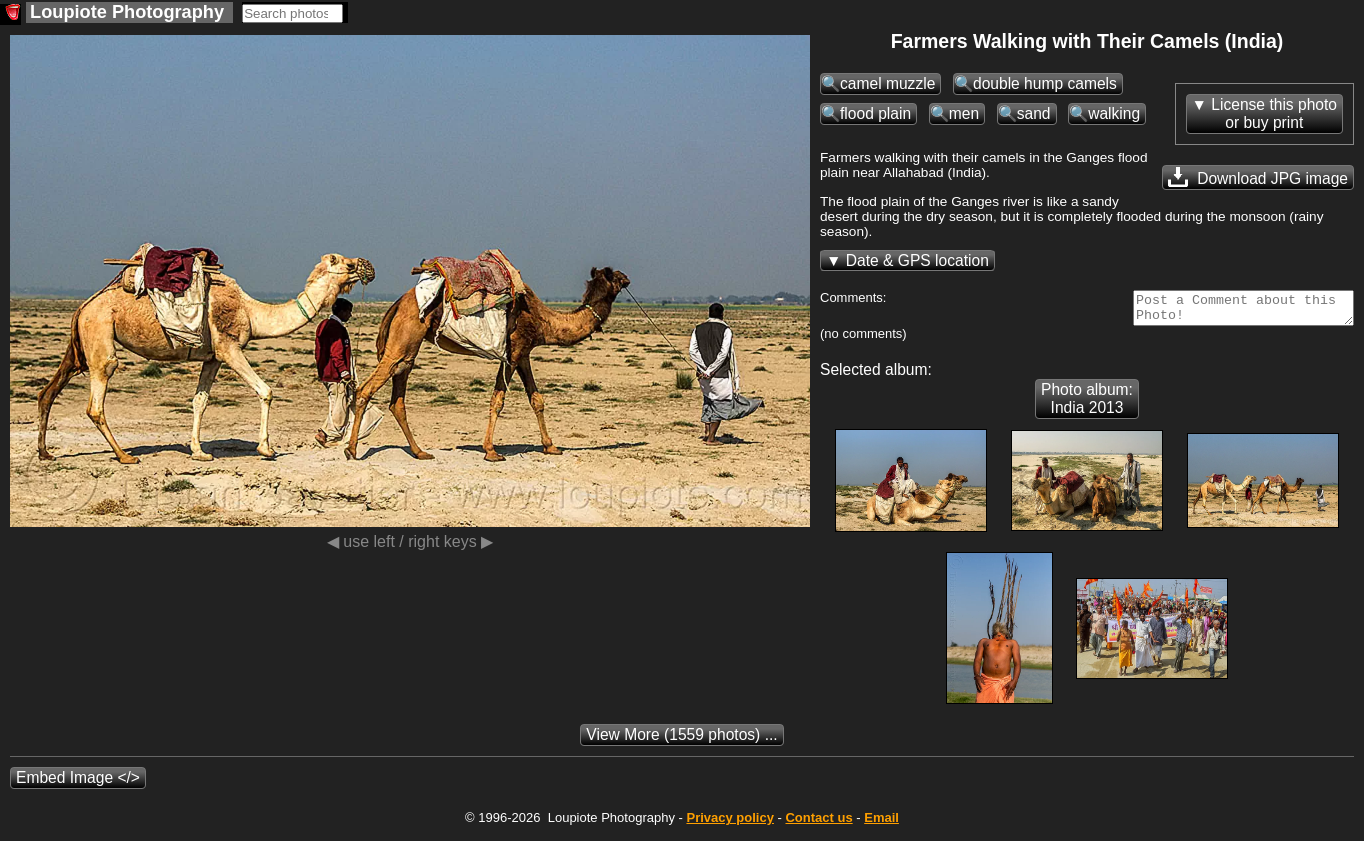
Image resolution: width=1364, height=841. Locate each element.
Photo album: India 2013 (1087, 404)
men (964, 113)
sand (1034, 113)
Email (881, 823)
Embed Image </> (78, 783)
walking (1114, 113)
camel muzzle (887, 83)
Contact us (818, 823)
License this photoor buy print (1274, 113)
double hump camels (1045, 83)
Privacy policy (729, 823)
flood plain (875, 113)
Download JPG (1258, 177)
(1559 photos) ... (681, 740)
